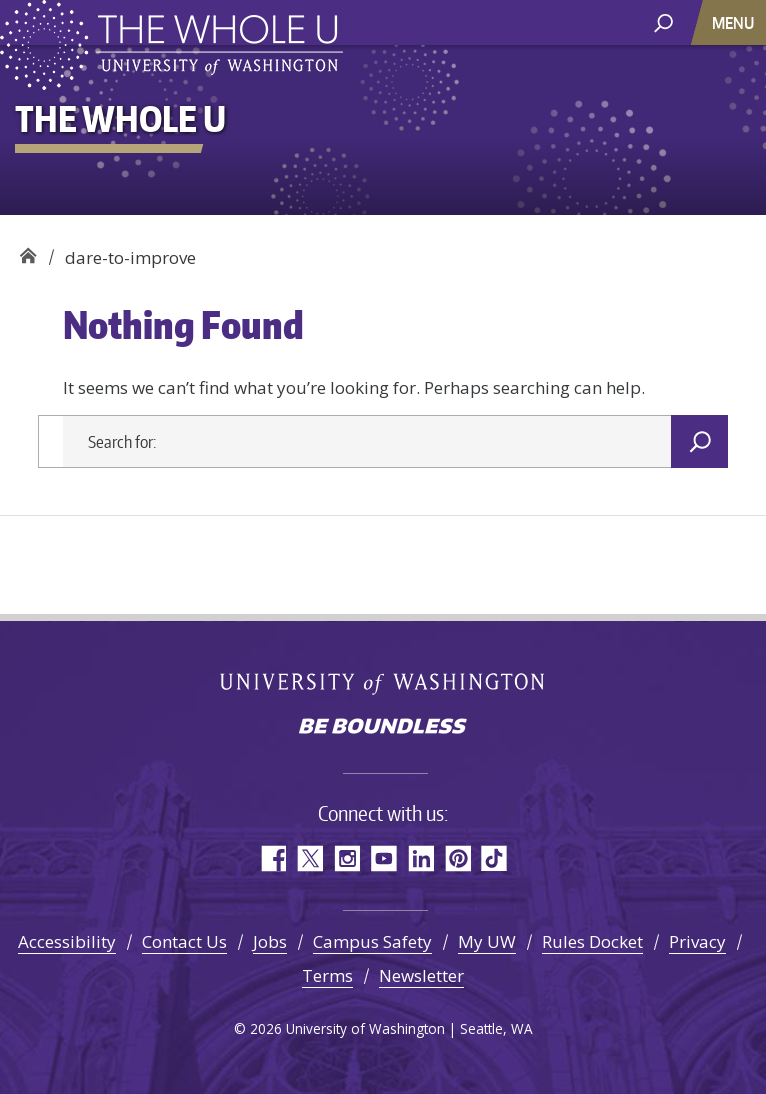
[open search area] (663, 21)
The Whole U (27, 250)
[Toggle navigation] (735, 22)
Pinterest (457, 858)
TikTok (494, 858)
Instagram (346, 858)
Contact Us (184, 941)
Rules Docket (592, 941)
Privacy (697, 941)
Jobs (270, 941)
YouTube (383, 858)
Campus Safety (372, 941)
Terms (327, 975)
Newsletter (421, 975)
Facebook (272, 858)
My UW (487, 941)
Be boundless (383, 728)
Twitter (309, 858)
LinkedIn (420, 858)
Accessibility (67, 941)
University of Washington (383, 684)
